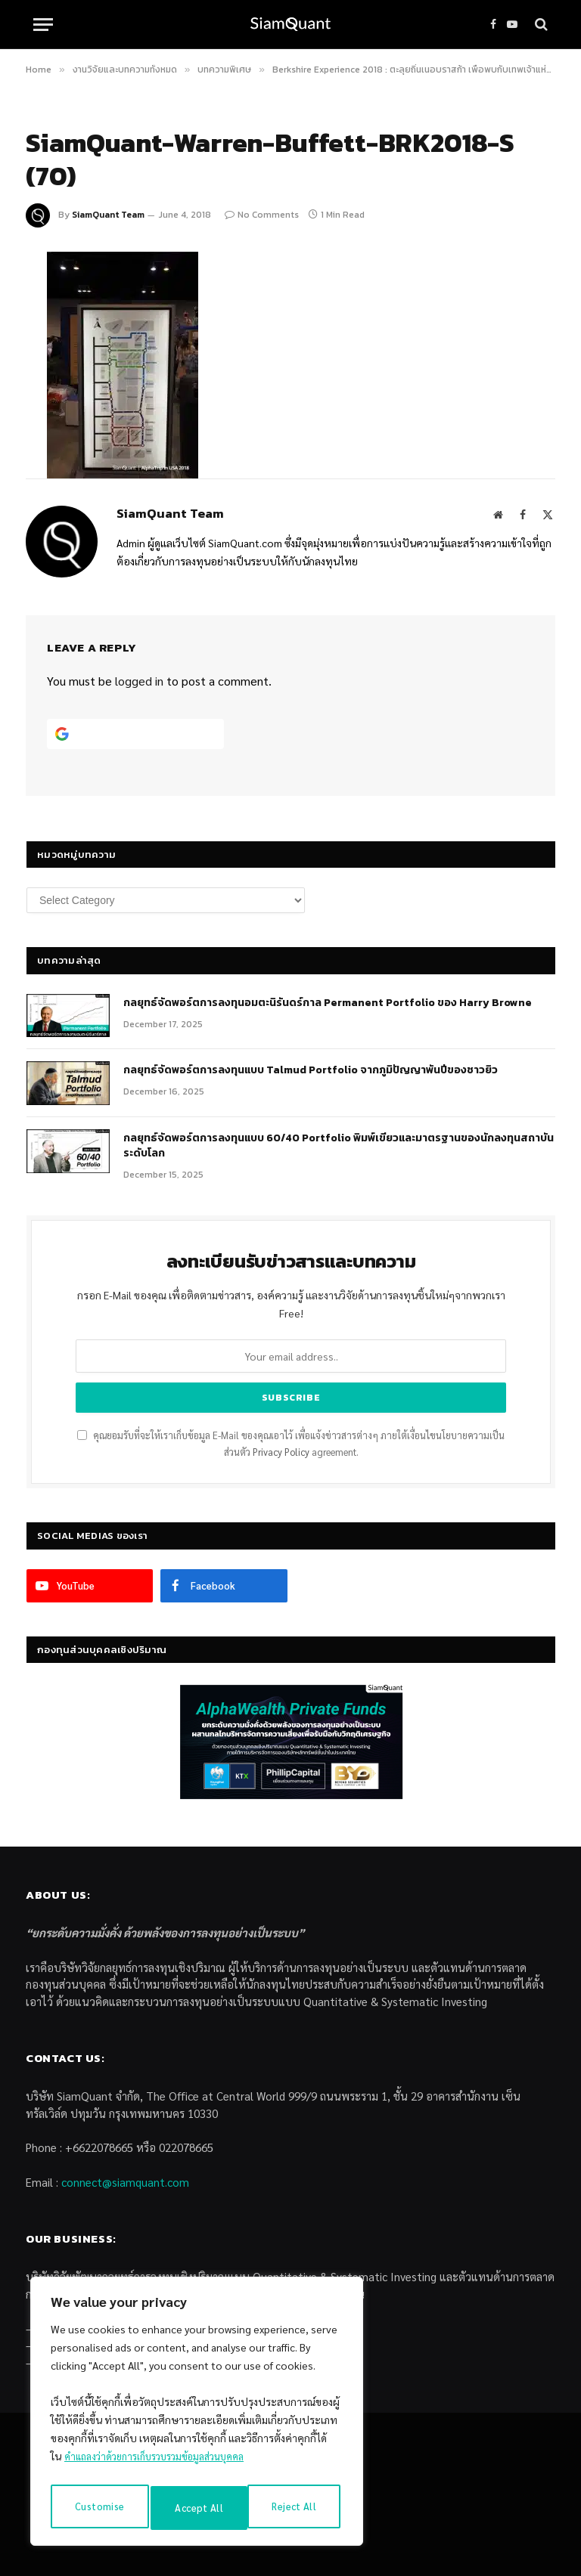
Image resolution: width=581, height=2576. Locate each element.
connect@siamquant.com (125, 2182)
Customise (98, 2508)
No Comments (262, 214)
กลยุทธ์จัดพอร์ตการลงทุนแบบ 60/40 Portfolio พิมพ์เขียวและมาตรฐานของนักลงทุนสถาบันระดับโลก (338, 1146)
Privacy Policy (281, 1452)
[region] (196, 2416)
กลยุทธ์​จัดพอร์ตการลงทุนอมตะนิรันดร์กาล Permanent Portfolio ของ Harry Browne (327, 1003)
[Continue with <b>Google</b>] (135, 734)
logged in (139, 681)
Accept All (295, 2508)
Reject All (197, 2508)
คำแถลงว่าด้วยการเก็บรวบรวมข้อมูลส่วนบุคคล (165, 2465)
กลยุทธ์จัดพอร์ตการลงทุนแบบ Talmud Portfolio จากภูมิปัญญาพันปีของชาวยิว (310, 1070)
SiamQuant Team (108, 214)
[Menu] (43, 25)
